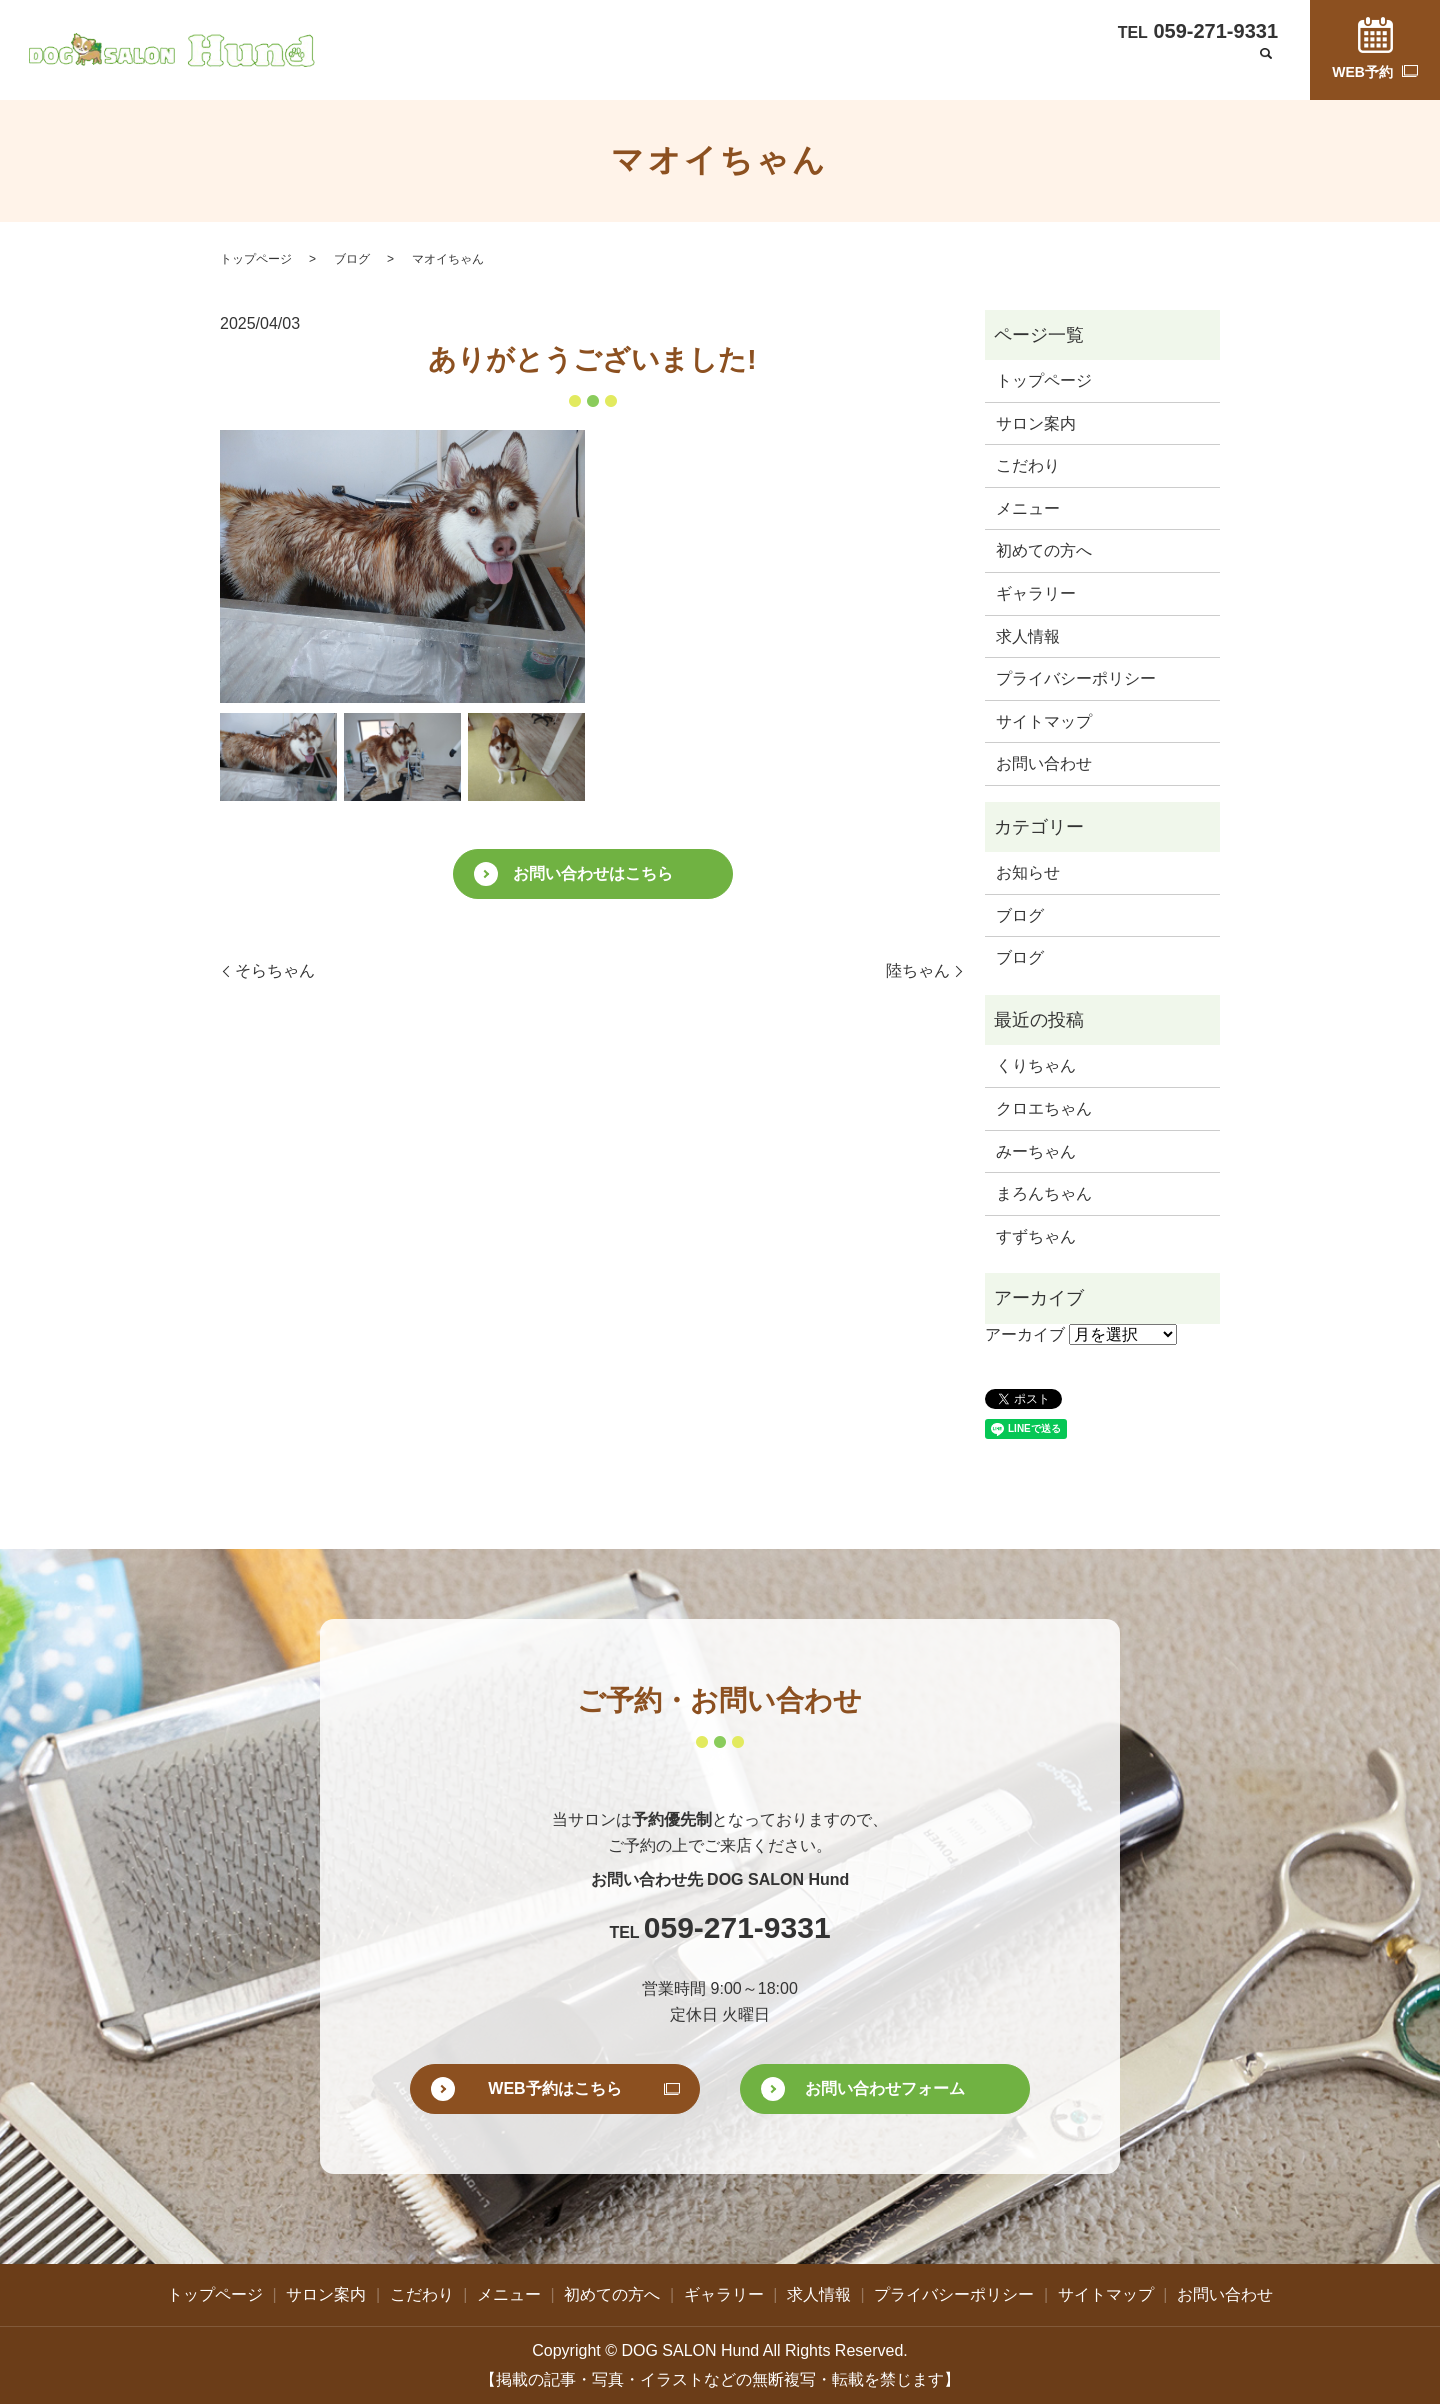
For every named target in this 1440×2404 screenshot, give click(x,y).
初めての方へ (837, 67)
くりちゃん (1036, 1065)
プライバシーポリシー (1076, 678)
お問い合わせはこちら (593, 873)
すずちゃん (1036, 1236)
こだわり (662, 67)
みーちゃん (1036, 1151)
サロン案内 (574, 67)
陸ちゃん (918, 970)
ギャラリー (939, 67)
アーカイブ (1025, 1334)
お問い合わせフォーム (885, 2088)
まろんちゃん (1044, 1193)
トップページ (472, 67)
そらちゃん (275, 970)
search (1266, 69)
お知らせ (1028, 872)
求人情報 (1027, 67)
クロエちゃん (1044, 1108)
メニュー (742, 67)
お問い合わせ (1187, 67)
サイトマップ (1044, 721)
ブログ (1099, 67)
